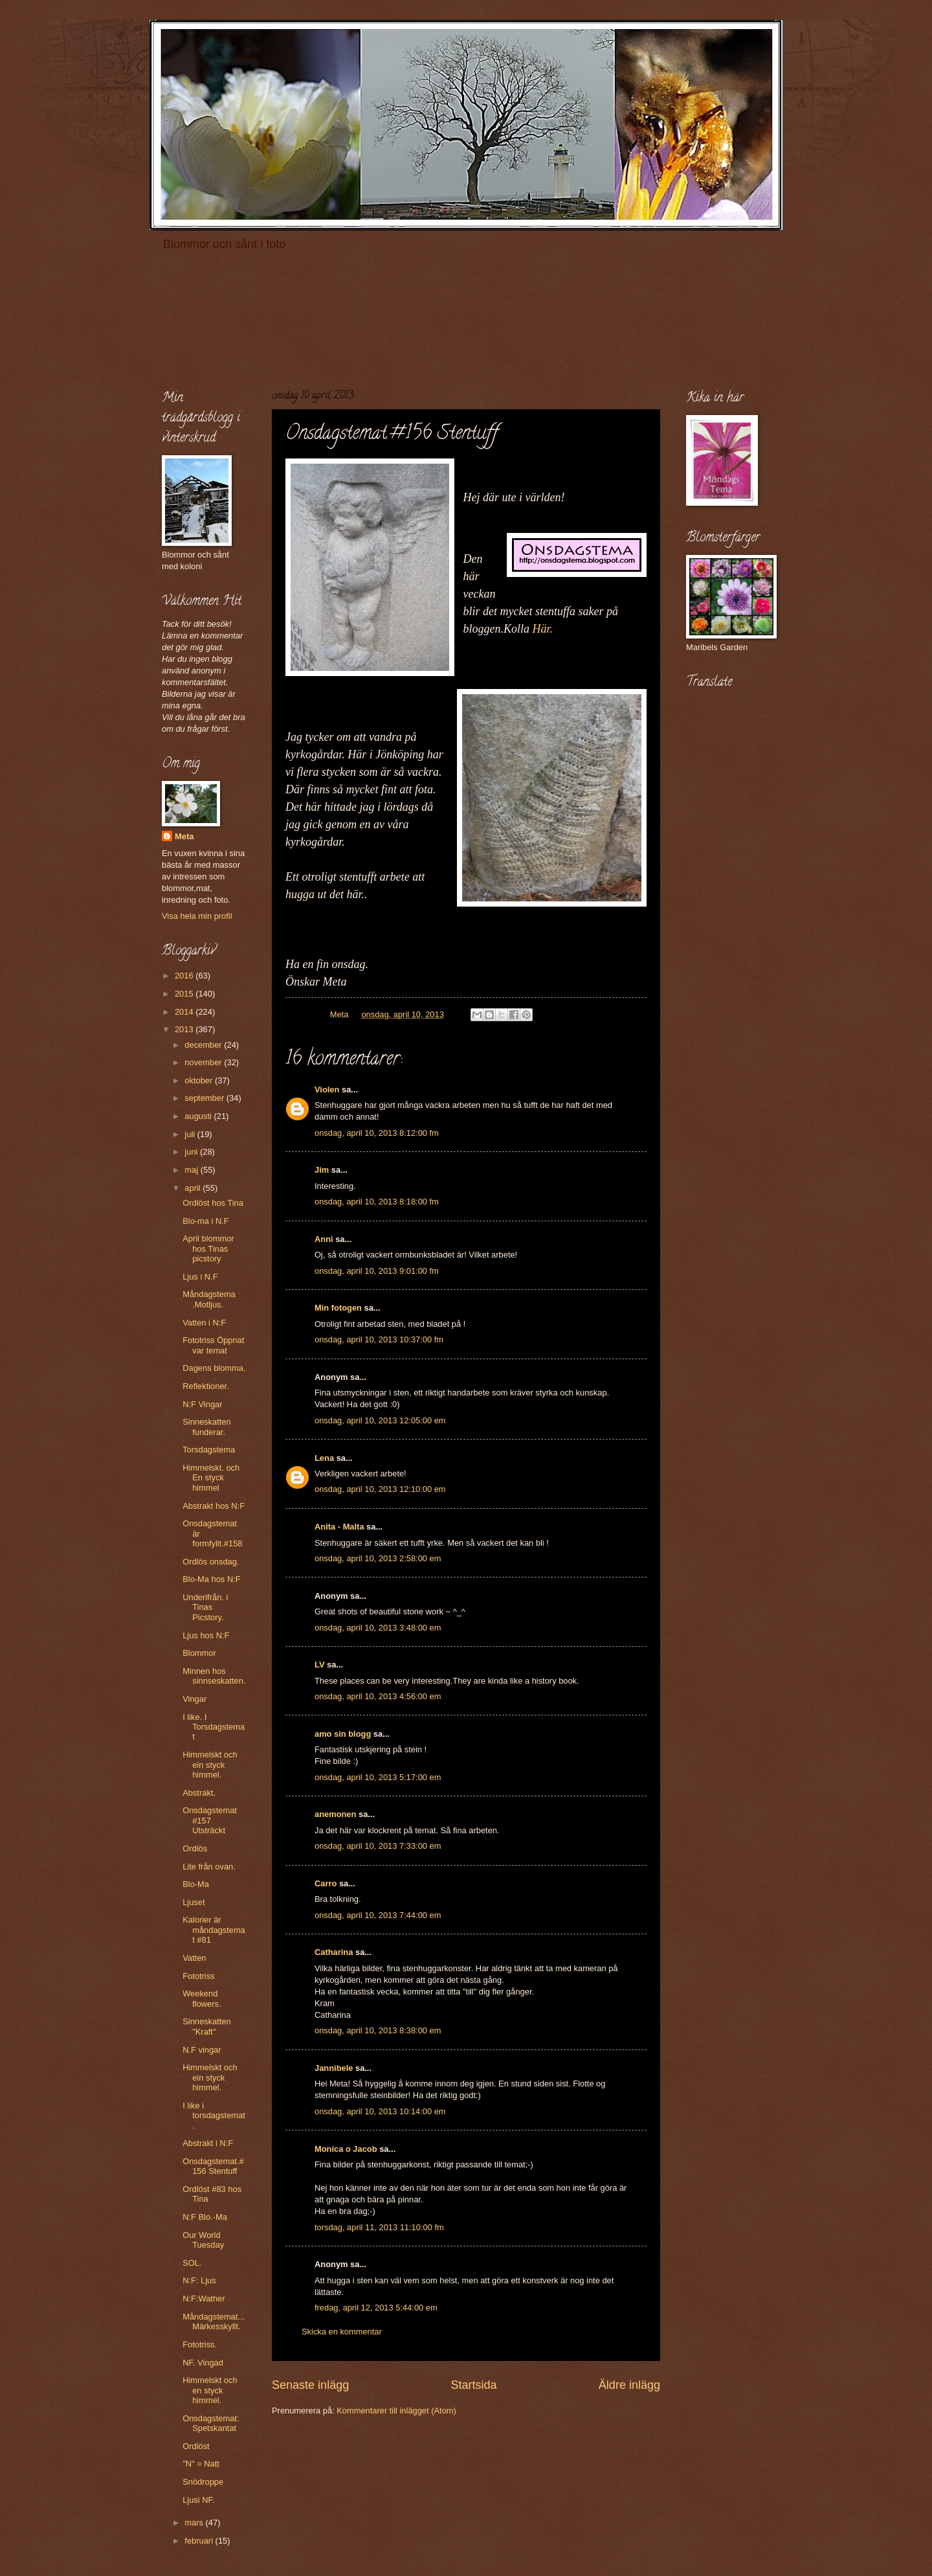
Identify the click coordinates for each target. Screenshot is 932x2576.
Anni (324, 1239)
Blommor (199, 1653)
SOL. (192, 2263)
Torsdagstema (209, 1449)
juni (192, 1152)
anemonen (335, 1814)
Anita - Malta (339, 1526)
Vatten (194, 1958)
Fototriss (198, 1976)
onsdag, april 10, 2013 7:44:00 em (378, 1915)
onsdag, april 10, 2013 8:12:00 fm (377, 1133)
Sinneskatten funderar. (206, 1426)
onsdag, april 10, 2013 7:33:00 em (378, 1846)
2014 (185, 1012)
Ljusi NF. (198, 2500)
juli (190, 1134)
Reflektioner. (206, 1386)
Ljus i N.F (200, 1277)
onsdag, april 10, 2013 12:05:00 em (380, 1420)
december (204, 1045)
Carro (326, 1883)
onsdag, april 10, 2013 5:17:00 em (378, 1777)
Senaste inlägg (310, 2384)
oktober (199, 1080)
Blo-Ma (196, 1884)
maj (192, 1170)
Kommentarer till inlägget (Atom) (396, 2410)
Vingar (194, 1699)
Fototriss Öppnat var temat (213, 1345)
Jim (322, 1170)
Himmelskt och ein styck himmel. (210, 1764)
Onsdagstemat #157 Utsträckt (210, 1820)
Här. (543, 628)
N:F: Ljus (199, 2280)
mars (194, 2522)
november (204, 1062)
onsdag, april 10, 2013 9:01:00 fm (377, 1271)
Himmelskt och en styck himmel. (210, 2390)
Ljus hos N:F (206, 1635)
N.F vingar (202, 2050)
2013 (185, 1029)
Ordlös (195, 1848)
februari (199, 2541)
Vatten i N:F (204, 1323)
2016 (185, 975)
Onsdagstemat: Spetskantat (211, 2423)
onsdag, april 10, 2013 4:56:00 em (378, 1696)
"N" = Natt (201, 2464)
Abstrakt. (199, 1793)
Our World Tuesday (203, 2240)
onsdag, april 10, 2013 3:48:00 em (378, 1628)
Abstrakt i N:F (208, 2143)
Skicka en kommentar (342, 2331)
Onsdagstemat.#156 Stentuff (213, 2166)
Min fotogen (338, 1308)
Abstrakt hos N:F (214, 1506)
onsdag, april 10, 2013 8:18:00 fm (377, 1201)
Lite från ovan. (209, 1866)
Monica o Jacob (346, 2149)
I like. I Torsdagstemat (214, 1727)
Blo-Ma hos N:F (211, 1579)
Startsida (473, 2384)
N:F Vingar (202, 1404)
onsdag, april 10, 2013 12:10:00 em (380, 1489)
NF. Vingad (203, 2362)
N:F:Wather (204, 2298)
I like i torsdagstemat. (214, 2115)
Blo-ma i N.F (206, 1221)
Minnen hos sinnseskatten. (214, 1676)
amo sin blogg (343, 1734)
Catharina (334, 1952)
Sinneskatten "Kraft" (206, 2026)
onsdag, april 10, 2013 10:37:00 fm (379, 1339)
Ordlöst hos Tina (213, 1203)
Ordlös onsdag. (211, 1561)
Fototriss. (200, 2344)
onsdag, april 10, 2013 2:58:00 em (378, 1558)
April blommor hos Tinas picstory (208, 1248)
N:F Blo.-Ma (205, 2217)
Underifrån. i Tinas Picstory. (205, 1607)
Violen (327, 1089)
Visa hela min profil (197, 916)
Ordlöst (196, 2446)
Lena (324, 1458)
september (205, 1098)
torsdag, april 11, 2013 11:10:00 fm (379, 2227)
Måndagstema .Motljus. (209, 1299)
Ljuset (194, 1902)
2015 (185, 994)
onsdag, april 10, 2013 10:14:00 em (380, 2111)
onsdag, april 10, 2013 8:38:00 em (378, 2030)
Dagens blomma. (214, 1368)
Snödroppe (203, 2482)
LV (320, 1664)
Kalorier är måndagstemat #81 (214, 1930)
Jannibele (334, 2068)
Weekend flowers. (202, 1998)
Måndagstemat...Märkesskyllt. (214, 2321)
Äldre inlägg (629, 2384)
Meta (184, 836)
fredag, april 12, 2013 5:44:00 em (376, 2307)
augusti (199, 1116)
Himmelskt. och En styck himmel (211, 1478)
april (193, 1188)
